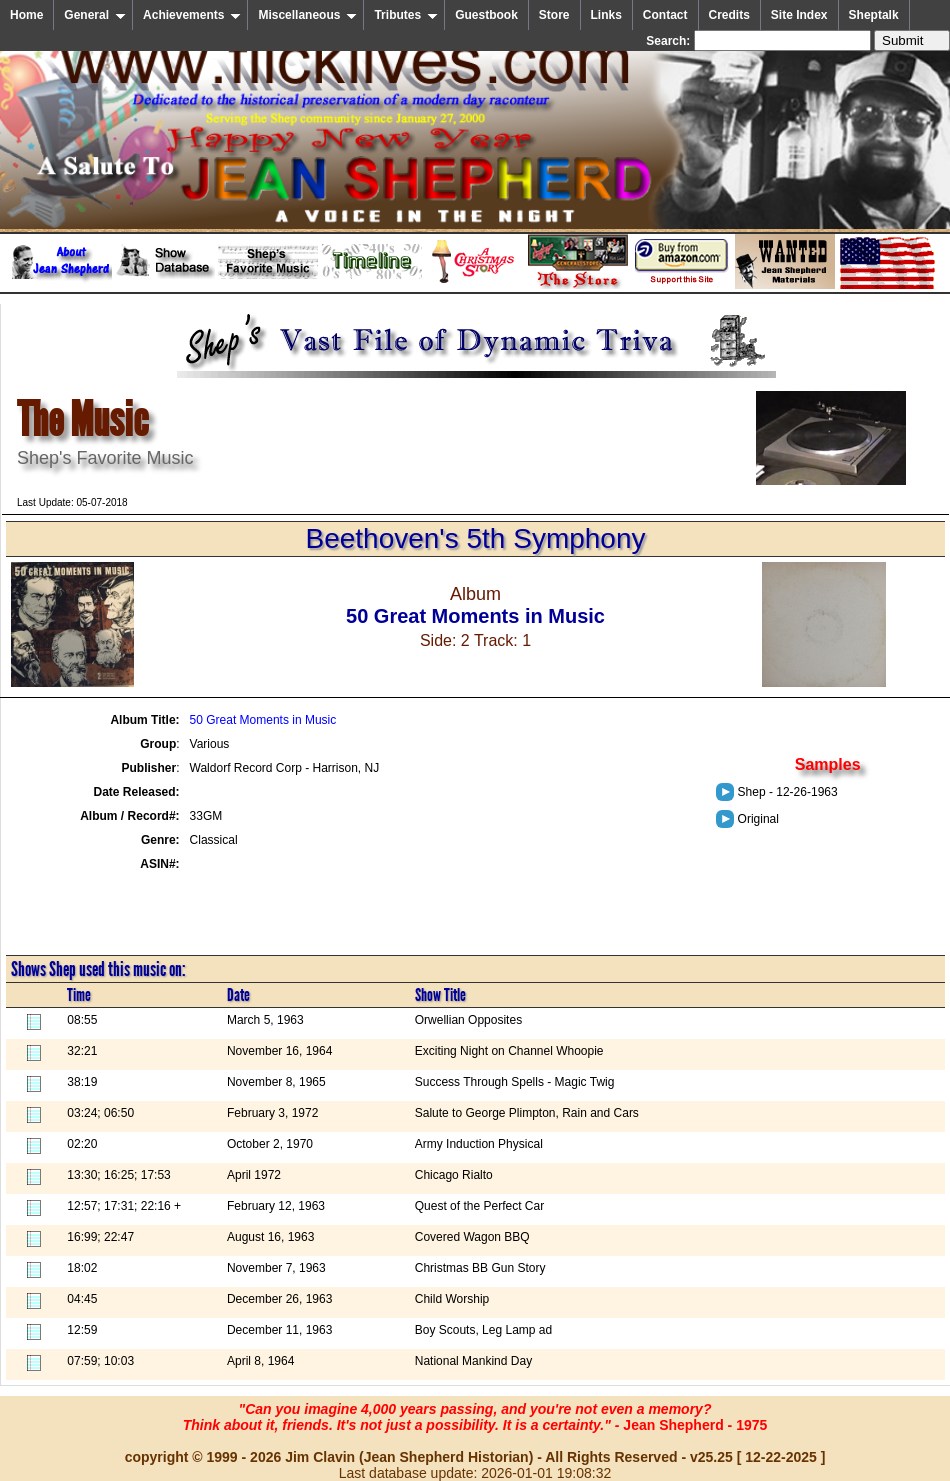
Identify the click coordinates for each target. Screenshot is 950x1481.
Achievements (192, 15)
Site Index (799, 15)
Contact (665, 15)
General (95, 15)
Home (26, 15)
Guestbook (486, 15)
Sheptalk (874, 15)
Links (606, 15)
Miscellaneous (307, 15)
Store (554, 15)
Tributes (406, 15)
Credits (729, 15)
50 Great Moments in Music (263, 720)
